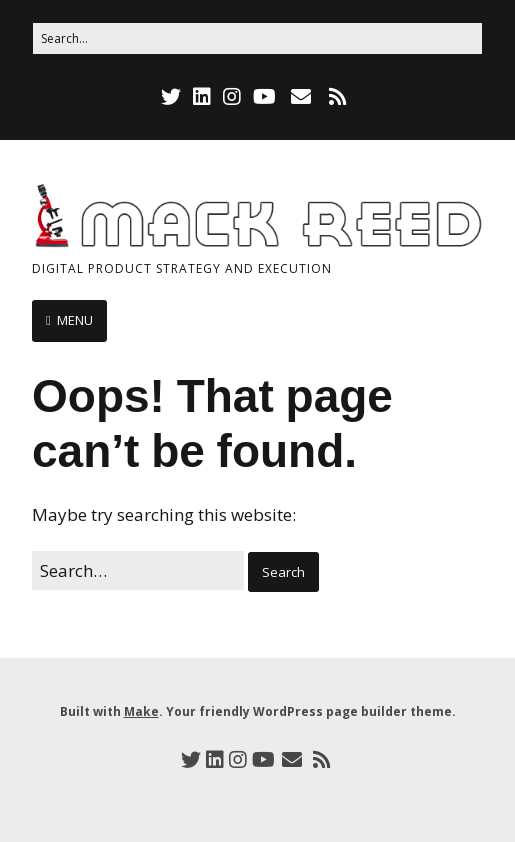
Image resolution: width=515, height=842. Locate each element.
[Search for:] (257, 38)
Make (141, 711)
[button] (283, 572)
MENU (75, 320)
